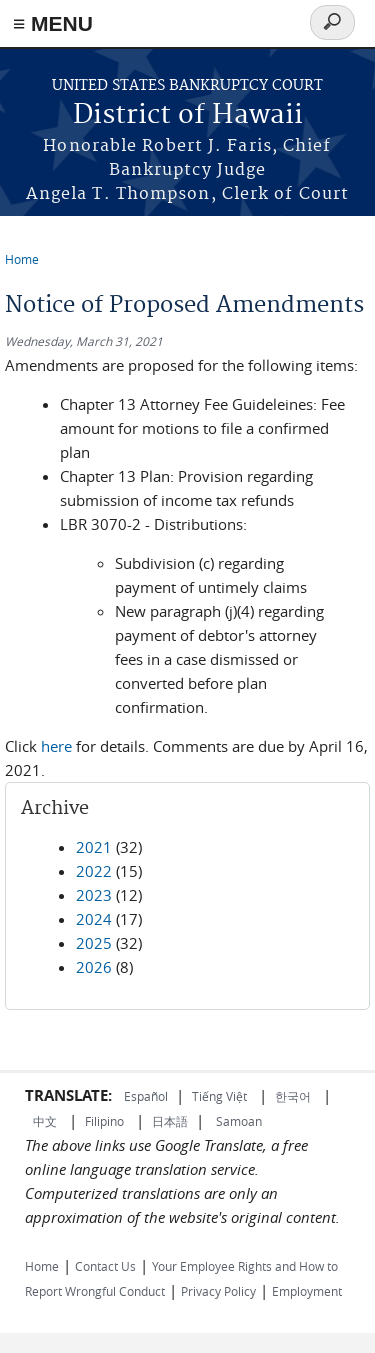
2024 (94, 919)
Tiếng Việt (219, 1096)
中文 (45, 1121)
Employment (307, 1291)
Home (22, 259)
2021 (94, 847)
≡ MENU (53, 23)
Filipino (104, 1121)
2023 (94, 895)
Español (146, 1096)
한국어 (293, 1096)
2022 (94, 871)
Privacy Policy (218, 1291)
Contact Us (105, 1266)
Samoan (239, 1121)
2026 (94, 967)
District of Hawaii (188, 115)
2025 (94, 943)
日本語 (170, 1121)
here (56, 746)
